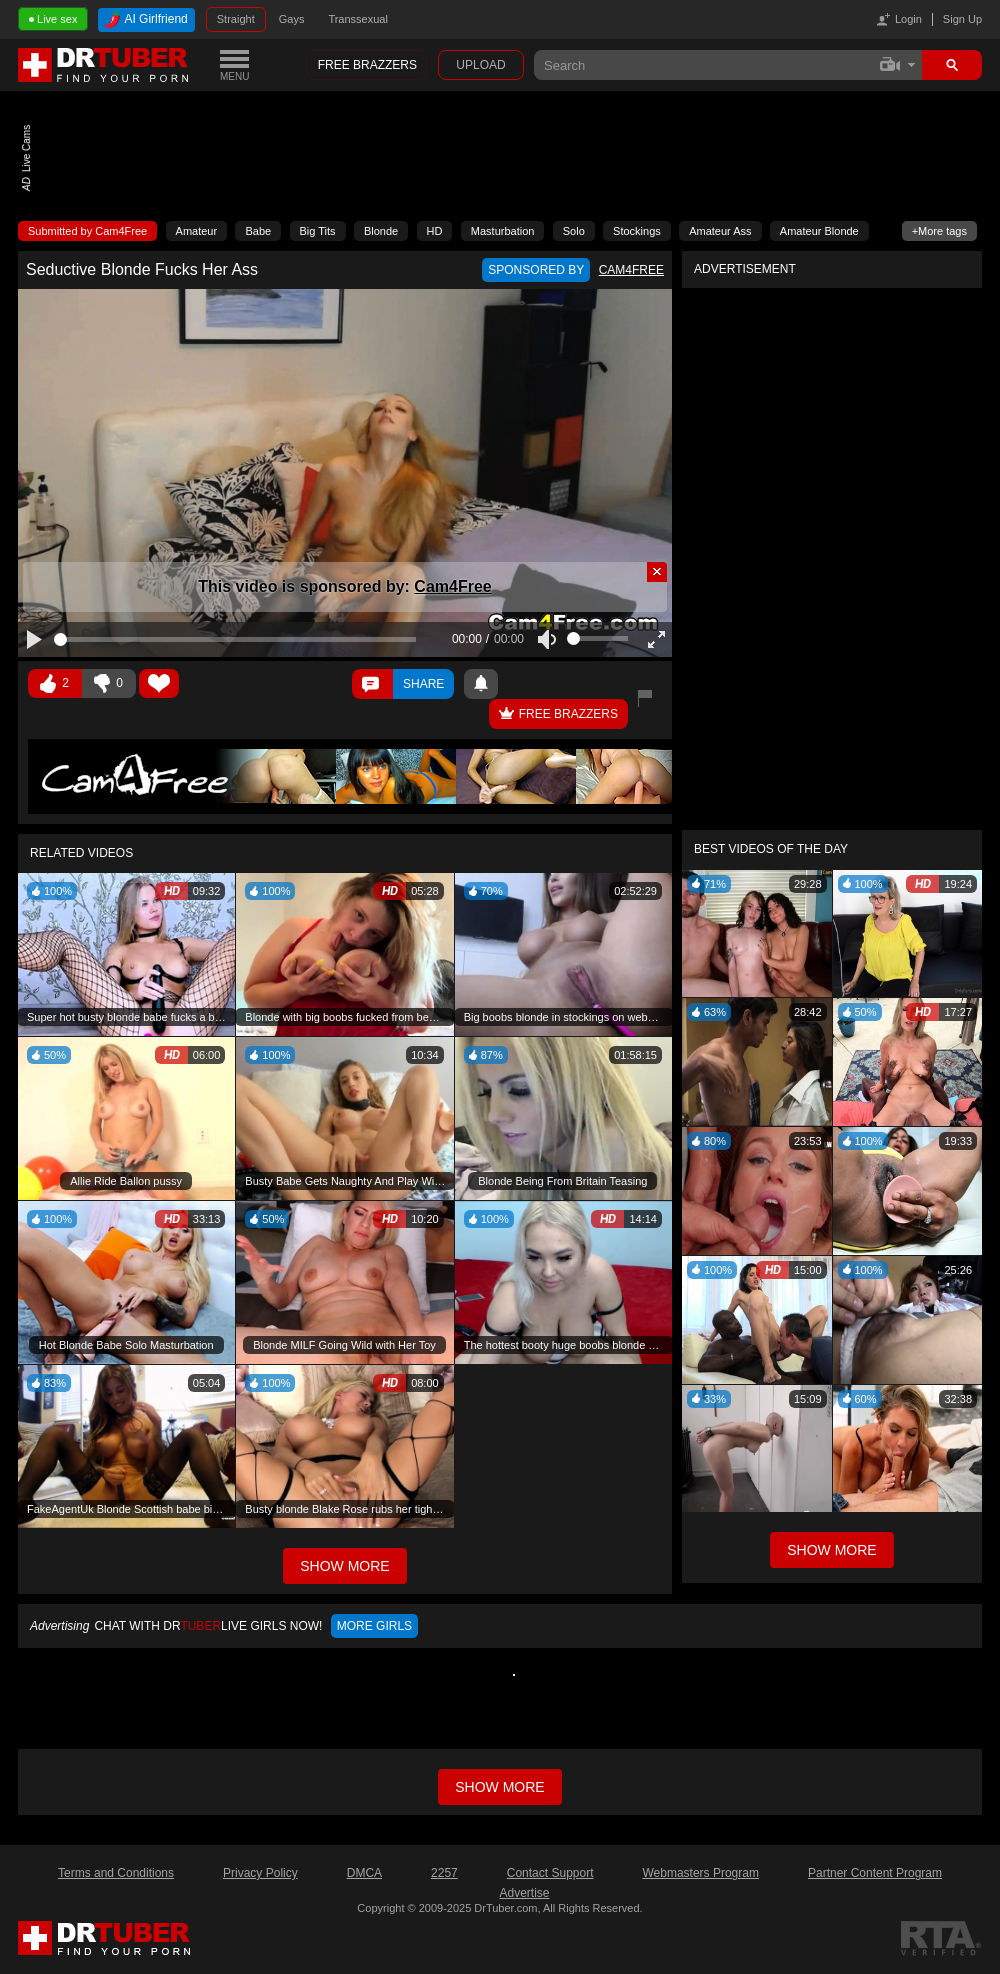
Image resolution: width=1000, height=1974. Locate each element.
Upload (480, 65)
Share (423, 684)
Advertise (524, 1893)
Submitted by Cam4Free (87, 231)
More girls (374, 1626)
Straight (236, 19)
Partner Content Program (875, 1873)
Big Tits (318, 231)
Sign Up (962, 19)
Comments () (372, 684)
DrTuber (104, 65)
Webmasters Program (700, 1873)
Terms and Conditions (116, 1873)
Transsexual (358, 19)
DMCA (364, 1873)
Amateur (197, 231)
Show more (499, 1787)
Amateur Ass (720, 231)
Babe (258, 231)
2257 (444, 1873)
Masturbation (503, 231)
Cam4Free (452, 586)
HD (435, 231)
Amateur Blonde (819, 231)
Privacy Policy (260, 1873)
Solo (574, 231)
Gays (292, 19)
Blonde (381, 231)
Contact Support (550, 1873)
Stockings (637, 231)
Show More (831, 1550)
